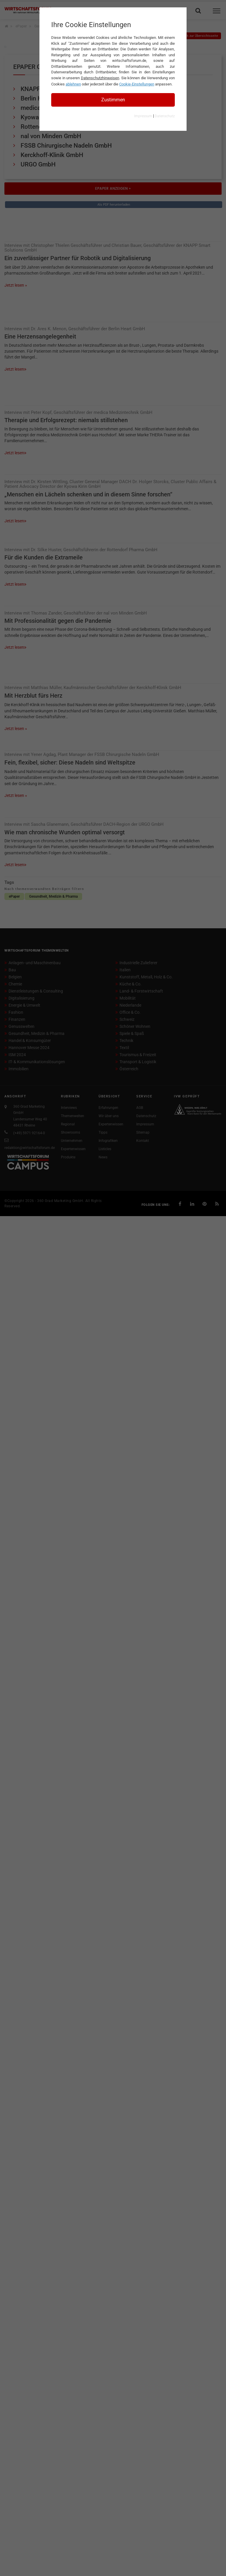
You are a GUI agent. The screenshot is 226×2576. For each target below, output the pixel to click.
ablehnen (73, 84)
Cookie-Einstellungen (136, 84)
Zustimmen (113, 100)
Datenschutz (165, 116)
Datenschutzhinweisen (100, 78)
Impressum (143, 116)
